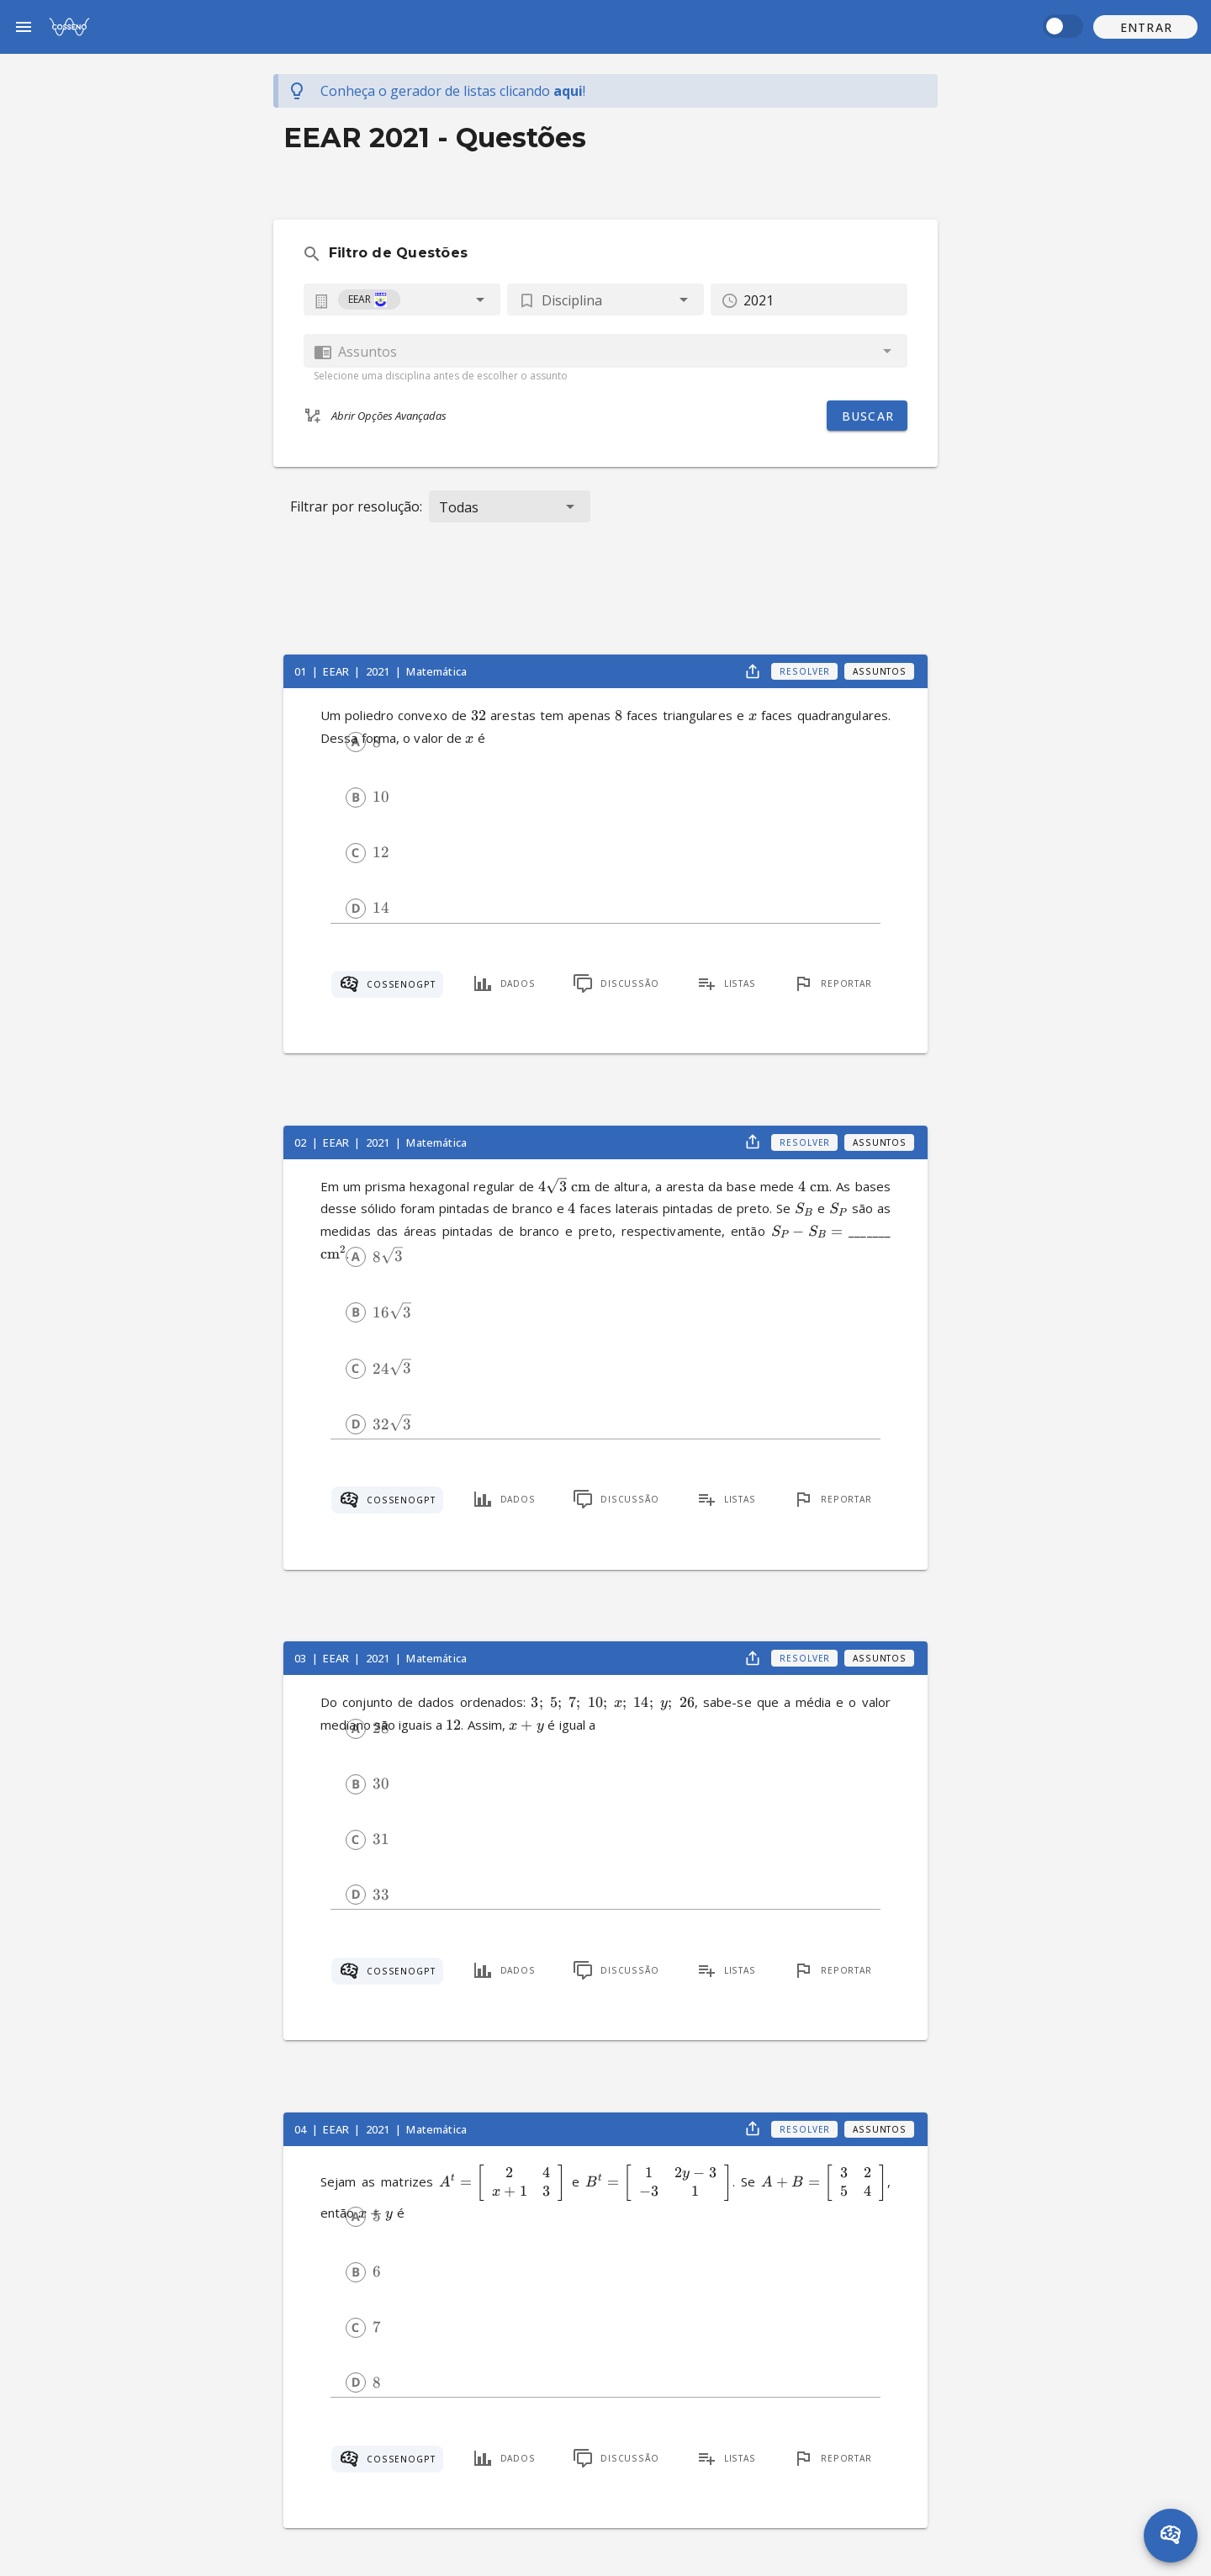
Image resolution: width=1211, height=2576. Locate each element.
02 (301, 1142)
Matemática (436, 671)
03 (301, 1658)
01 (301, 671)
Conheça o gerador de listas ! (452, 91)
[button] (1145, 27)
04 (301, 2129)
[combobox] (402, 299)
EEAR (337, 671)
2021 (379, 671)
